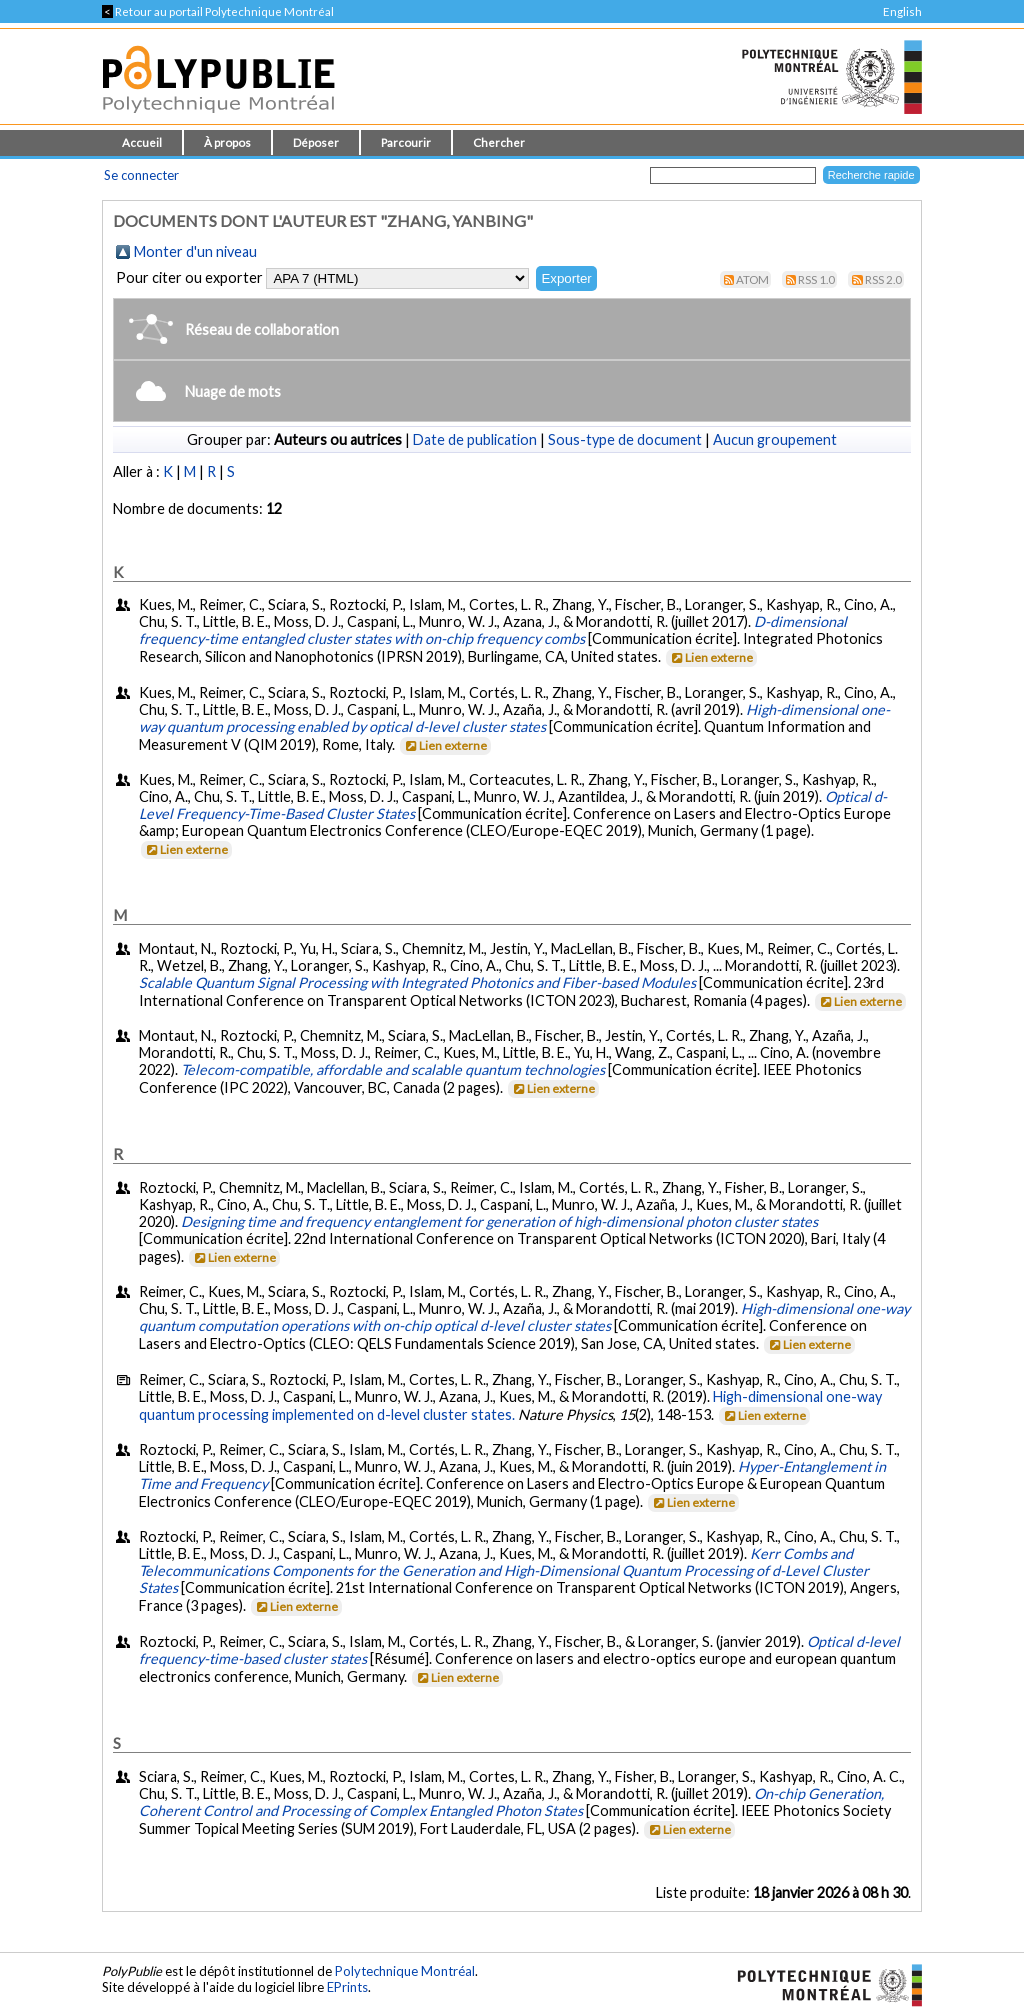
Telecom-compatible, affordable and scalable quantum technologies (393, 1069)
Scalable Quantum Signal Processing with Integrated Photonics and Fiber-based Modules (417, 982)
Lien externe (710, 657)
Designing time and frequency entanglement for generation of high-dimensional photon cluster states (499, 1221)
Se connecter (141, 175)
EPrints (347, 1987)
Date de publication (475, 439)
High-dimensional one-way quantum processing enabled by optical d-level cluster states (514, 718)
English (902, 11)
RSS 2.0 (883, 279)
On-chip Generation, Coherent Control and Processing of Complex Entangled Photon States (511, 1802)
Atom (752, 279)
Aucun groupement (775, 439)
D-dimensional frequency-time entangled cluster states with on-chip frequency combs (493, 630)
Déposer (316, 142)
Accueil (142, 142)
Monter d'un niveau (195, 251)
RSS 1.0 (816, 279)
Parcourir (406, 142)
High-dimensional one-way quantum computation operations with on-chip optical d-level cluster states (524, 1317)
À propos (227, 142)
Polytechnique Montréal (405, 1971)
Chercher (499, 142)
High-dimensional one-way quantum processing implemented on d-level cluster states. (510, 1405)
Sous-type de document (625, 439)
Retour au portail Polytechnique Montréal (218, 11)
